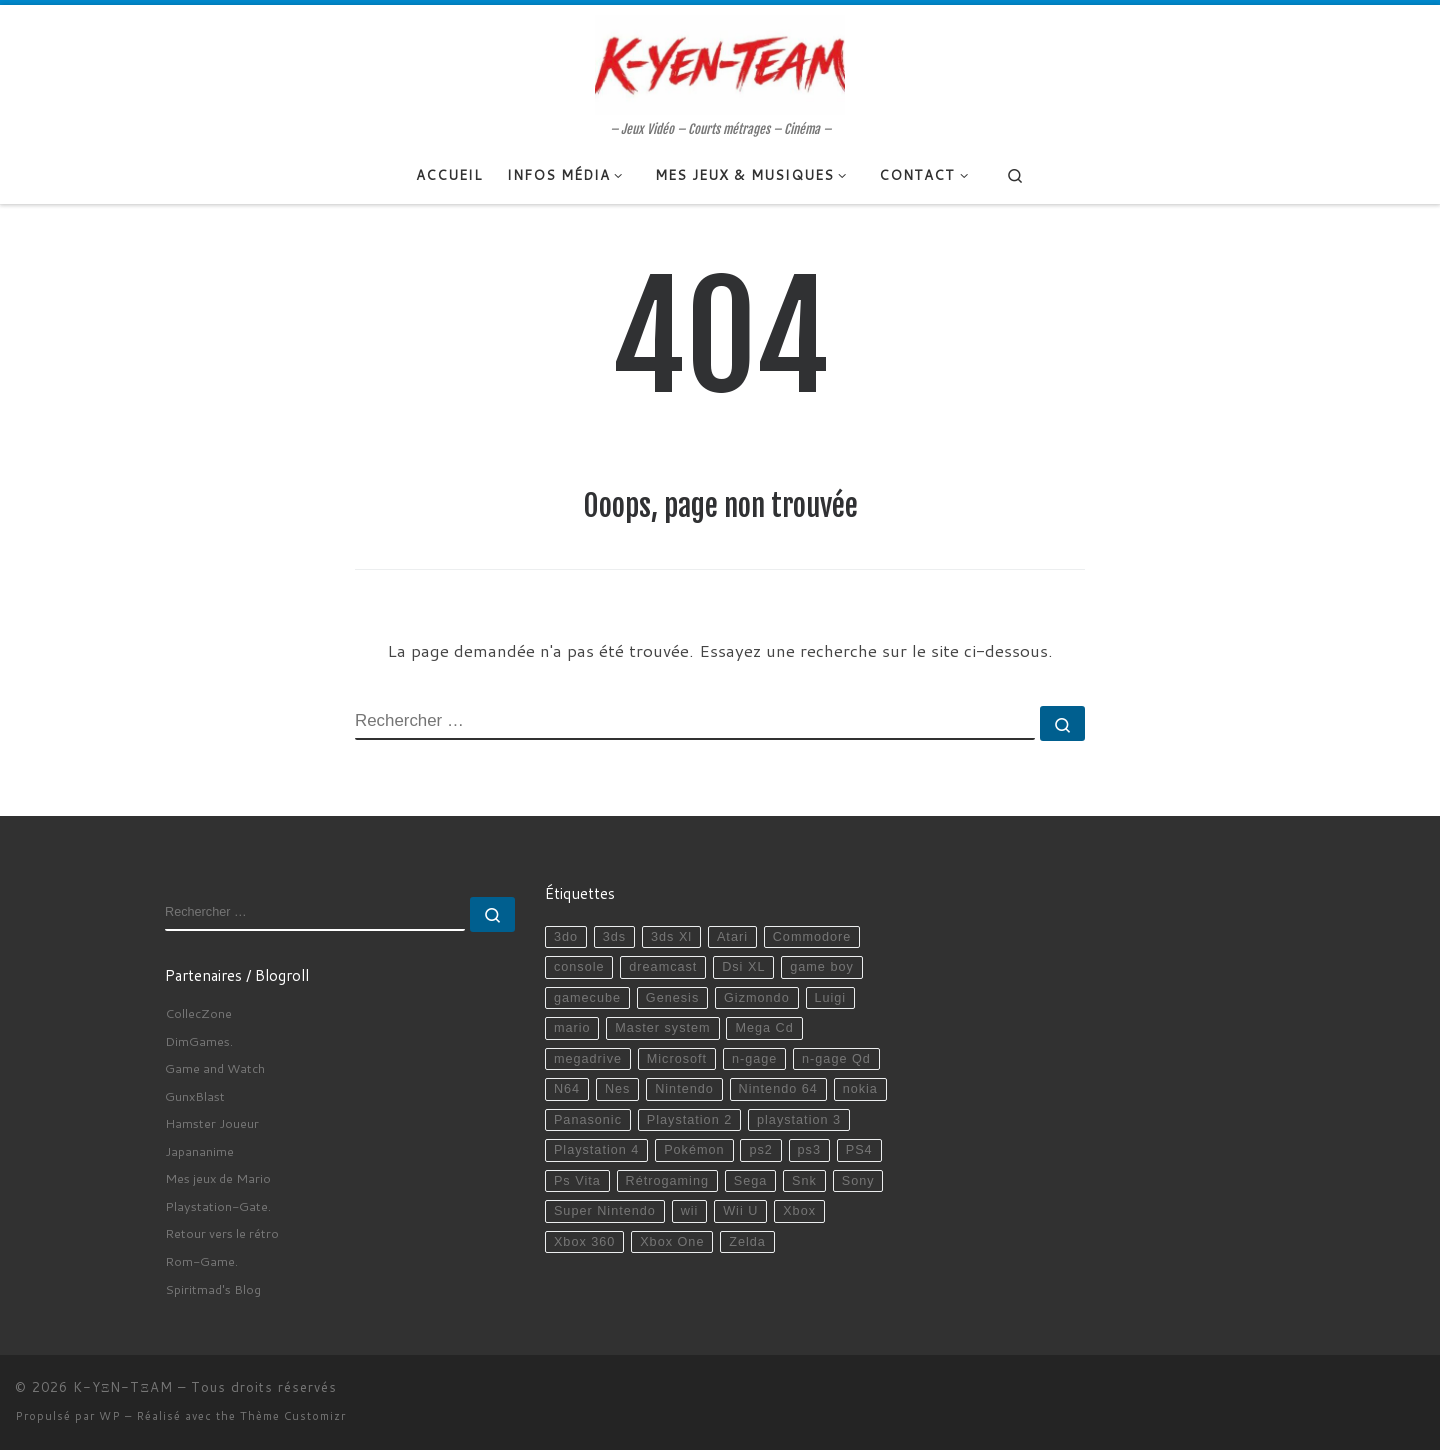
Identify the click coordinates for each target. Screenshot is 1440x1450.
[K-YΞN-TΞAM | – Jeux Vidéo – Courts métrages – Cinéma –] (720, 63)
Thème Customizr (293, 1416)
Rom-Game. (201, 1261)
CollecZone (198, 1013)
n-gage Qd (836, 1059)
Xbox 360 (584, 1242)
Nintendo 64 (778, 1089)
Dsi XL (743, 967)
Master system (662, 1028)
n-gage (754, 1059)
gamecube (587, 998)
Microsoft (677, 1059)
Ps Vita (577, 1181)
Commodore (812, 937)
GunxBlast (195, 1096)
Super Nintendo (605, 1211)
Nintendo (684, 1089)
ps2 (760, 1150)
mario (572, 1028)
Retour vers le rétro (222, 1233)
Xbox (799, 1211)
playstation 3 (799, 1120)
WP (110, 1416)
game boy (822, 967)
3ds (614, 937)
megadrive (588, 1059)
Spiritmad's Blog (213, 1289)
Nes (618, 1089)
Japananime (199, 1151)
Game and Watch (215, 1068)
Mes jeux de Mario (218, 1178)
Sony (858, 1181)
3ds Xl (671, 937)
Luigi (830, 998)
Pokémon (694, 1150)
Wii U (740, 1211)
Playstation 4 (596, 1150)
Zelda (747, 1242)
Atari (732, 937)
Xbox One (672, 1242)
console (579, 967)
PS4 (859, 1150)
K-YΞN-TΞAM (123, 1387)
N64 (567, 1089)
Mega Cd (764, 1028)
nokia (860, 1089)
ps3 (809, 1150)
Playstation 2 (689, 1120)
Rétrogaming (667, 1181)
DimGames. (199, 1041)
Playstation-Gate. (218, 1206)
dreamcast (663, 967)
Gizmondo (757, 998)
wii (690, 1211)
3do (566, 937)
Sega (751, 1181)
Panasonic (588, 1120)
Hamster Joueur (212, 1123)
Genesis (672, 998)
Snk (804, 1181)
